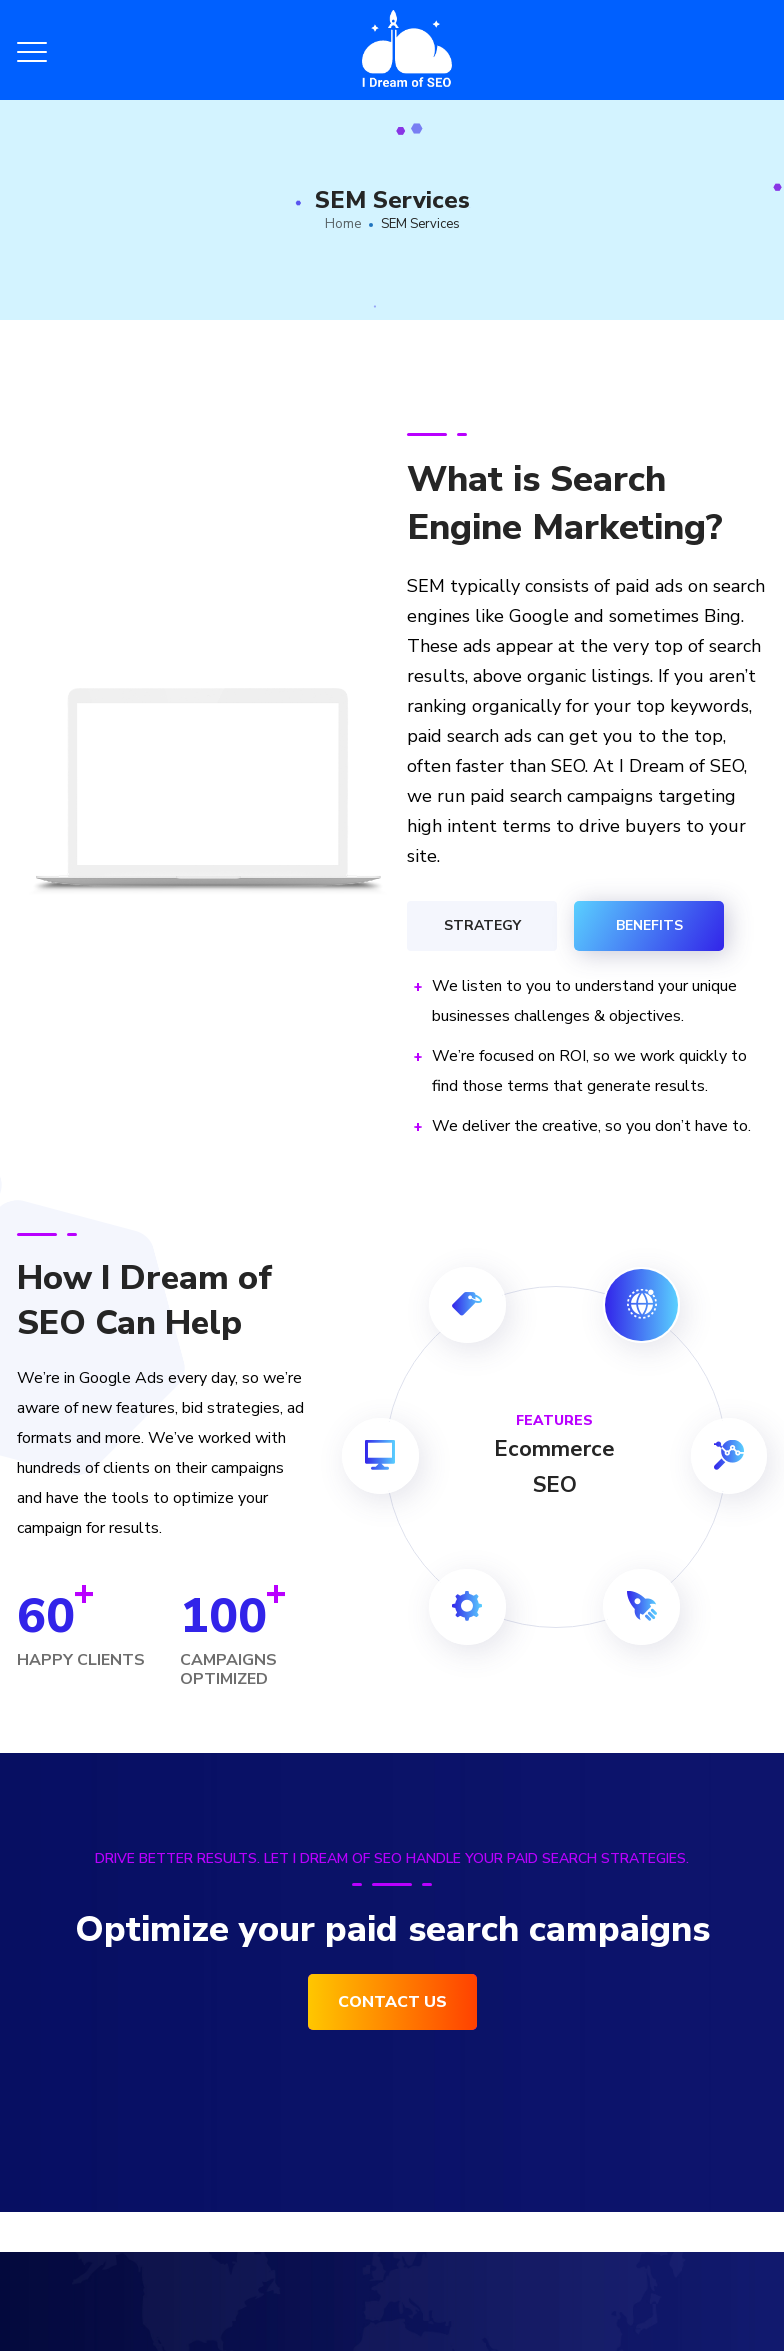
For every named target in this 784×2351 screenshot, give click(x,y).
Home (343, 224)
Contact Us (392, 2002)
